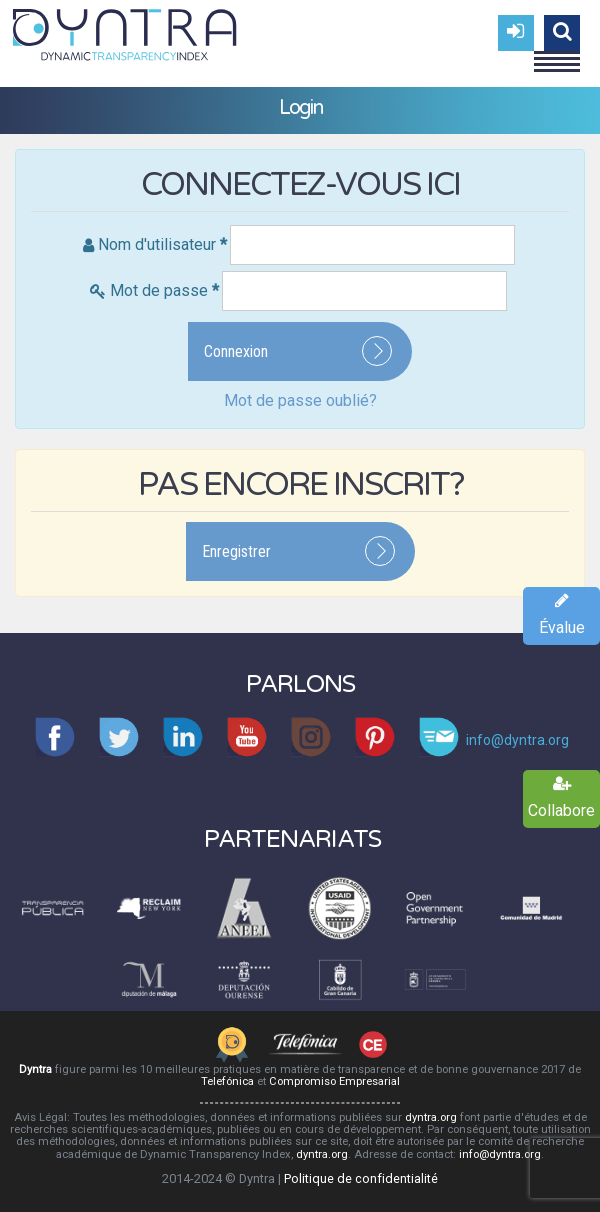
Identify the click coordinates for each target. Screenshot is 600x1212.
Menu (557, 53)
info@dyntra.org (500, 1154)
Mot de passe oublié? (300, 400)
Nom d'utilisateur (162, 244)
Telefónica (227, 1081)
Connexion (236, 351)
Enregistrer (236, 551)
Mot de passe (164, 290)
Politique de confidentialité (361, 1178)
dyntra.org (431, 1117)
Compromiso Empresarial (334, 1081)
